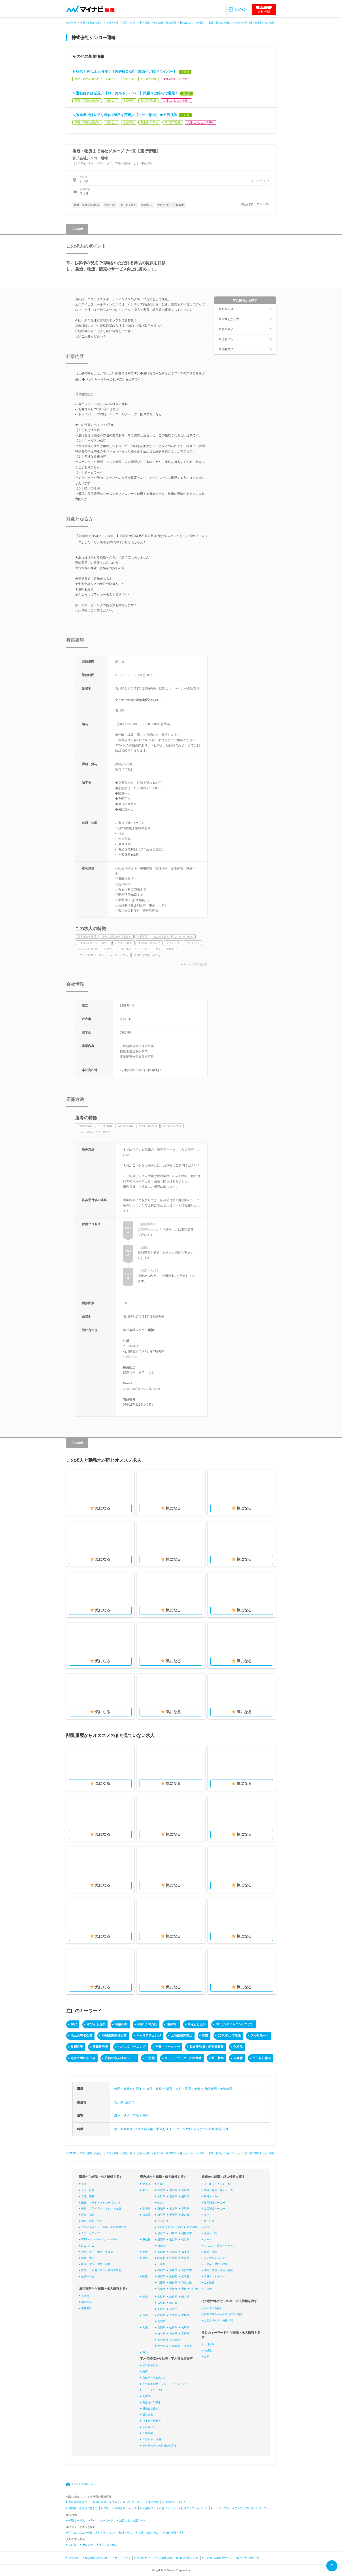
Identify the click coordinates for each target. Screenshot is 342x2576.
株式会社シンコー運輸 (192, 22)
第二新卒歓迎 (123, 2129)
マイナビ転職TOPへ (83, 2484)
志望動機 (153, 2502)
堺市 (184, 2288)
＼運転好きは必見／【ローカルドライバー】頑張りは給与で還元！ (125, 93)
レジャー (209, 2227)
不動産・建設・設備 (216, 2264)
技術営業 (77, 2047)
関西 (145, 2276)
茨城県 (161, 2208)
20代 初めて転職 (229, 2035)
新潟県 (161, 2239)
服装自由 (147, 2414)
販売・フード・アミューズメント (101, 2202)
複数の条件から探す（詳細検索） (224, 2314)
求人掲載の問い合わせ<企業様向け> (177, 2557)
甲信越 (146, 2239)
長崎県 (185, 2327)
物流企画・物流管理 (165, 22)
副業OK (146, 2396)
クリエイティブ (90, 2233)
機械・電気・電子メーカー (220, 2190)
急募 (145, 2371)
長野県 (185, 2239)
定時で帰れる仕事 (83, 2058)
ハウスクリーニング (131, 2047)
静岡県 (173, 2257)
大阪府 (185, 2276)
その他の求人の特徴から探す (159, 2445)
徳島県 (161, 2315)
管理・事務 (112, 22)
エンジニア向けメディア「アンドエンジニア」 (241, 2508)
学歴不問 (221, 2129)
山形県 (173, 2196)
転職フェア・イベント (194, 2508)
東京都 (185, 2214)
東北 (145, 2190)
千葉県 (173, 2214)
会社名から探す (213, 2308)
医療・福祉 (87, 2214)
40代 (74, 2024)
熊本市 (188, 2346)
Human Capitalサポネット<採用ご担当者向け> (232, 2557)
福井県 (185, 2251)
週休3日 (172, 2024)
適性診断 (170, 2502)
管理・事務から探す (91, 22)
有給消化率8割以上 (153, 2377)
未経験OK (148, 2427)
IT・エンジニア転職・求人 (84, 2532)
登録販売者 (100, 2047)
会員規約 (73, 2557)
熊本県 (161, 2333)
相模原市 (186, 2233)
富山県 (161, 2251)
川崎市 (173, 2233)
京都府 (173, 2276)
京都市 (161, 2288)
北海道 (146, 2184)
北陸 (145, 2251)
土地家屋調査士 (181, 2035)
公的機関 (209, 2282)
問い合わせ (143, 2557)
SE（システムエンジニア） (235, 2024)
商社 (206, 2214)
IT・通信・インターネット (219, 2184)
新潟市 (161, 2245)
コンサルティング (214, 2257)
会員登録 (264, 9)
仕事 (134, 2508)
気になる (102, 1508)
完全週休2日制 (151, 2402)
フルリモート (259, 2035)
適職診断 (120, 2508)
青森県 (161, 2190)
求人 (82, 2520)
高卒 (206, 2356)
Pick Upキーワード (102, 2520)
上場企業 (147, 2433)
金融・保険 (210, 2251)
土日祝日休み (261, 2058)
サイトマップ (123, 2557)
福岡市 (176, 2346)
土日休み (209, 2344)
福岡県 (161, 2327)
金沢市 (129, 2102)
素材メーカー (212, 2196)
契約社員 (86, 2302)
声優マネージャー (167, 2047)
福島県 (185, 2196)
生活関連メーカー (214, 2208)
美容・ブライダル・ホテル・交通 (101, 2208)
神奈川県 (162, 2220)
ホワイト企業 (96, 2024)
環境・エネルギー (214, 2276)
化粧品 (238, 2047)
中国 (145, 2296)
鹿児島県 (162, 2339)
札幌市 (161, 2184)
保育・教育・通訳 (91, 2220)
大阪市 (173, 2288)
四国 (145, 2315)
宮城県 (185, 2190)
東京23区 (192, 2227)
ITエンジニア (89, 2245)
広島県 (161, 2303)
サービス (209, 2220)
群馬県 (185, 2208)
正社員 (150, 2058)
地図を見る (131, 1356)
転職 (71, 2520)
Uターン (186, 2502)
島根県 (173, 2296)
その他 (208, 2288)
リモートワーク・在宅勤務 (183, 2058)
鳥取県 (161, 2296)
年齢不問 (121, 2024)
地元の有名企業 (81, 2035)
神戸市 (194, 2288)
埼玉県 (161, 2214)
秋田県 (161, 2196)
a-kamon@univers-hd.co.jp (141, 1388)
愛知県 (185, 2257)
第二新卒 (217, 2058)
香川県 (173, 2315)
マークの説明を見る (196, 964)
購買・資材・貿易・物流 (136, 22)
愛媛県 (185, 2315)
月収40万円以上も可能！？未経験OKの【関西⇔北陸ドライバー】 (124, 71)
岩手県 (173, 2190)
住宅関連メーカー (214, 2202)
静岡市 (161, 2270)
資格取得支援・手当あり (151, 2129)
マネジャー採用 (151, 2439)
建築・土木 (87, 2257)
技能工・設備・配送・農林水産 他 (101, 2270)
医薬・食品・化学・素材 (95, 2264)
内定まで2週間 (203, 2129)
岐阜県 (161, 2257)
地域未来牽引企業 (114, 2035)
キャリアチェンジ (148, 2035)
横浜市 (161, 2233)
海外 (145, 2352)
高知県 (161, 2321)
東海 (145, 2257)
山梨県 (173, 2239)
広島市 (173, 2308)
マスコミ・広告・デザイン (220, 2245)
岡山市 (161, 2308)
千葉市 (179, 2227)
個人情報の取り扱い (97, 2557)
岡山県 (185, 2296)
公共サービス (89, 2276)
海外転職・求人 (174, 2532)
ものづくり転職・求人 (119, 2532)
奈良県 (173, 2282)
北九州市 (162, 2346)
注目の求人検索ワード (120, 2058)
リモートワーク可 (153, 2390)
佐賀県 (173, 2327)
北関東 (146, 2208)
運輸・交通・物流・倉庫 (218, 2270)
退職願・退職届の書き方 (83, 2508)
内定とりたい (196, 2024)
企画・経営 (87, 2190)
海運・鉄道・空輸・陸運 (131, 2115)
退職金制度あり (151, 2408)
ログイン (240, 9)
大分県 (173, 2333)
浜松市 (173, 2270)
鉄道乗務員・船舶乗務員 (207, 2047)
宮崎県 (185, 2333)
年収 (106, 2508)
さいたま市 (164, 2227)
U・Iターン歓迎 (181, 2129)
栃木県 (173, 2208)
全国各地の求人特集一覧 (218, 2320)
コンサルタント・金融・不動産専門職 (103, 2227)
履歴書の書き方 (77, 2502)
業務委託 (86, 2308)
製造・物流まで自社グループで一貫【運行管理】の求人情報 (241, 22)
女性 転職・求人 (148, 2532)
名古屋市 (186, 2270)
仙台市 (161, 2202)
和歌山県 (186, 2282)
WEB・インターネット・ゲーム (100, 2239)
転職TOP (71, 22)
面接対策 (148, 2508)
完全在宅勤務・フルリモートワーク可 (164, 2383)
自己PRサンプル (132, 2502)
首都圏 (146, 2214)
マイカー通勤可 (151, 2420)
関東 (205, 2035)
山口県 (173, 2303)
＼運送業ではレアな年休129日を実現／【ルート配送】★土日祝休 (124, 115)
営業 (84, 2184)
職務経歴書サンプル (105, 2502)
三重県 (161, 2264)
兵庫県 (161, 2282)
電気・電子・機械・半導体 (97, 2251)
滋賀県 (161, 2276)
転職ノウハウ (167, 2508)
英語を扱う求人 (108, 2544)
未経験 (238, 2058)
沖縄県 (176, 2339)
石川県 (118, 2102)
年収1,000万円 (147, 2024)
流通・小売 (210, 2233)
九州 (145, 2327)
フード (208, 2239)
